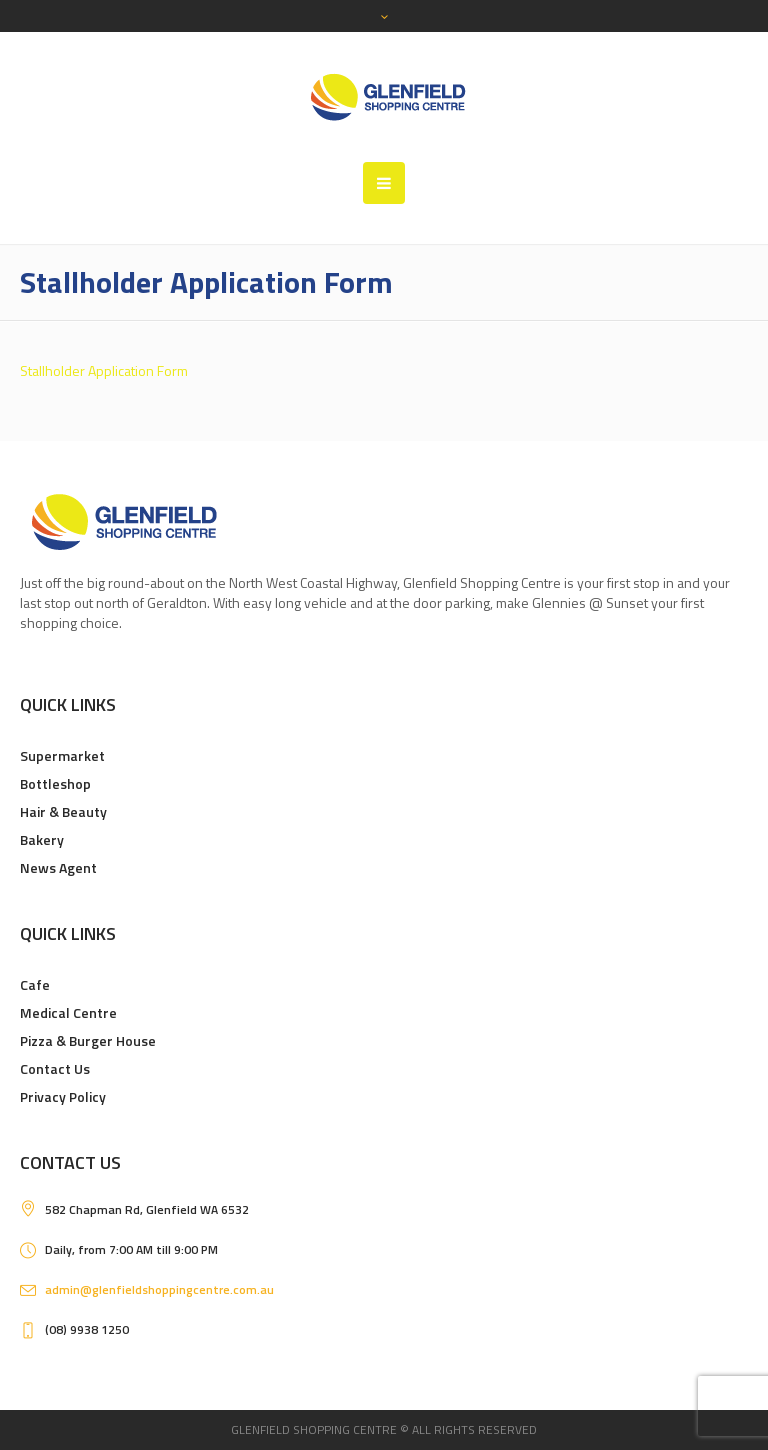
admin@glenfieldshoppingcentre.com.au (159, 1289)
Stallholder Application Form (104, 370)
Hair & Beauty (63, 811)
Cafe (35, 984)
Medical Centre (68, 1012)
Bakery (42, 839)
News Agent (58, 867)
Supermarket (62, 755)
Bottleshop (55, 783)
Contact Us (55, 1068)
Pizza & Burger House (88, 1040)
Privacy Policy (63, 1096)
